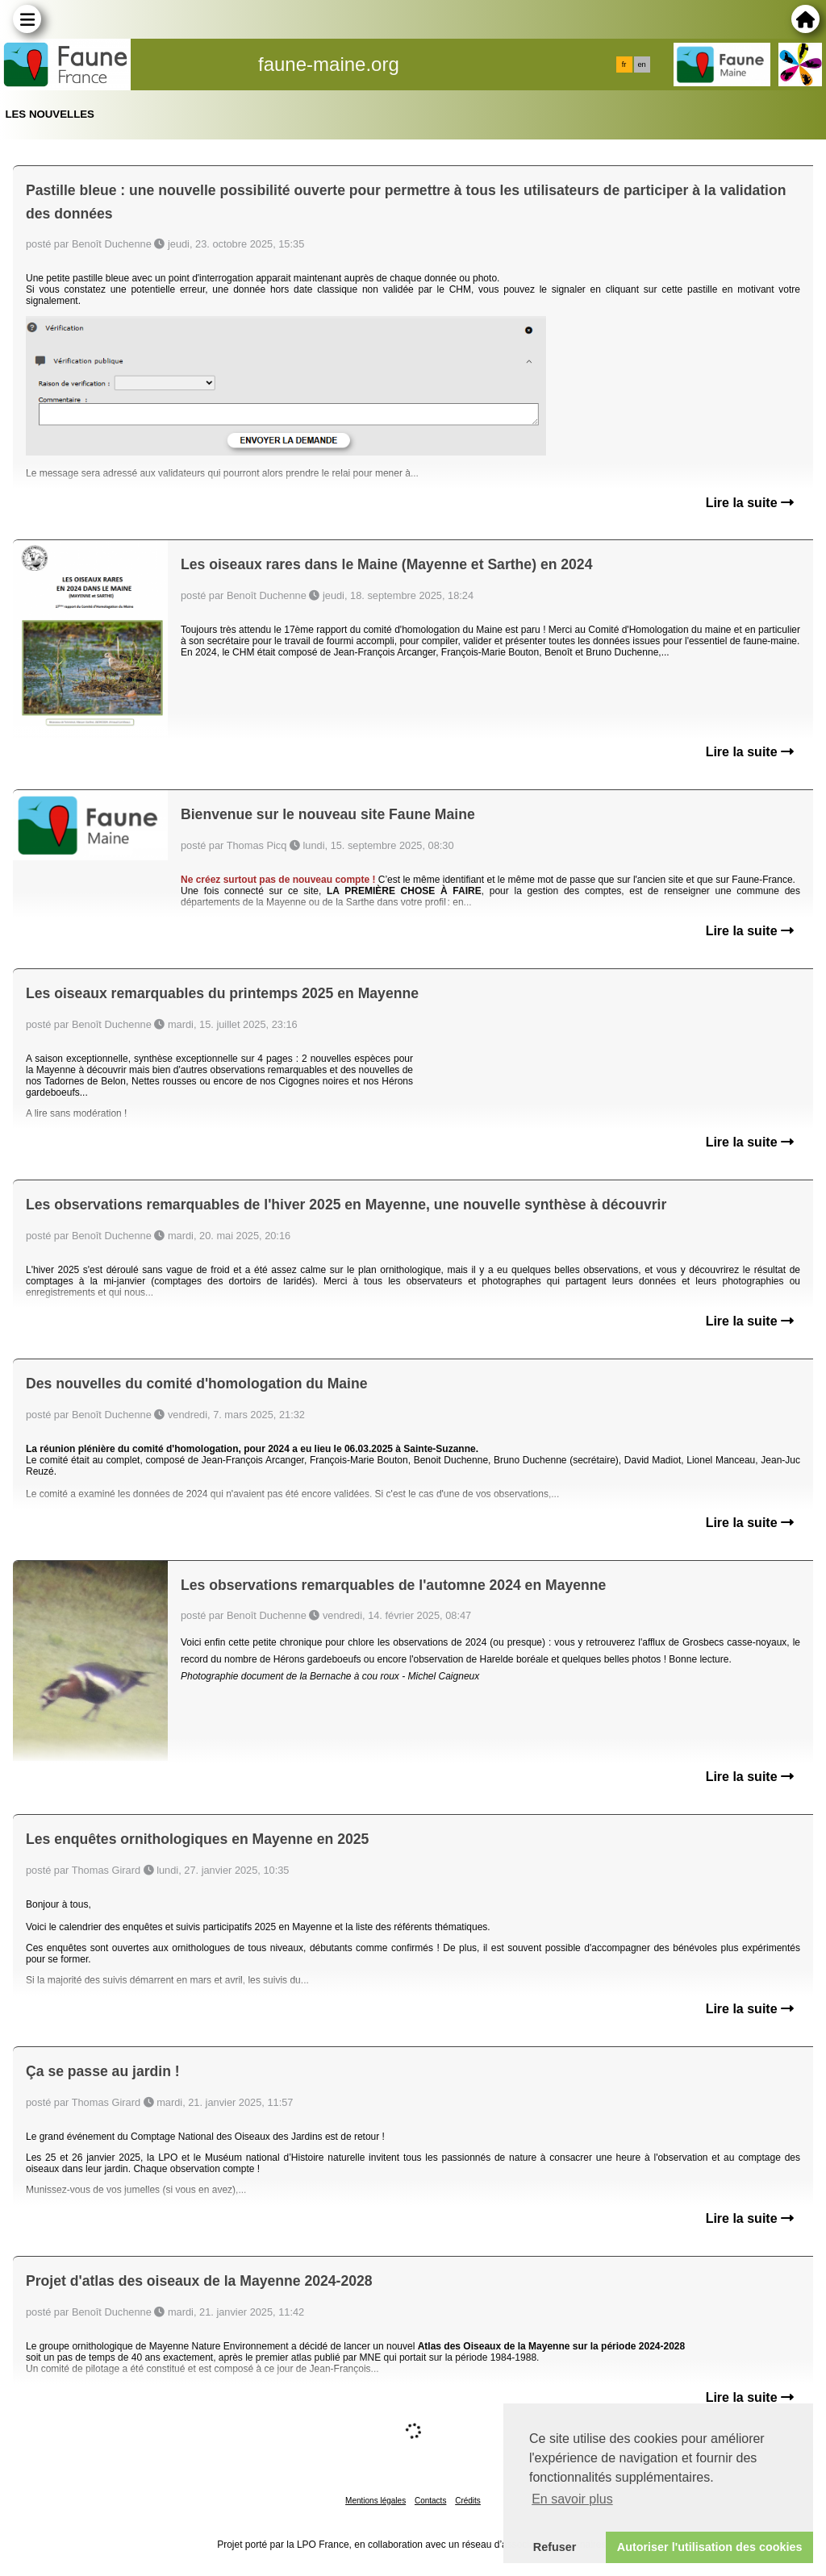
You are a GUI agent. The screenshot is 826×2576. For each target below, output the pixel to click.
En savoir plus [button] (572, 2499)
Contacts (430, 2500)
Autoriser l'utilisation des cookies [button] (710, 2547)
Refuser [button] (555, 2547)
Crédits (468, 2500)
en (641, 64)
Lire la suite (750, 502)
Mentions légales (375, 2500)
